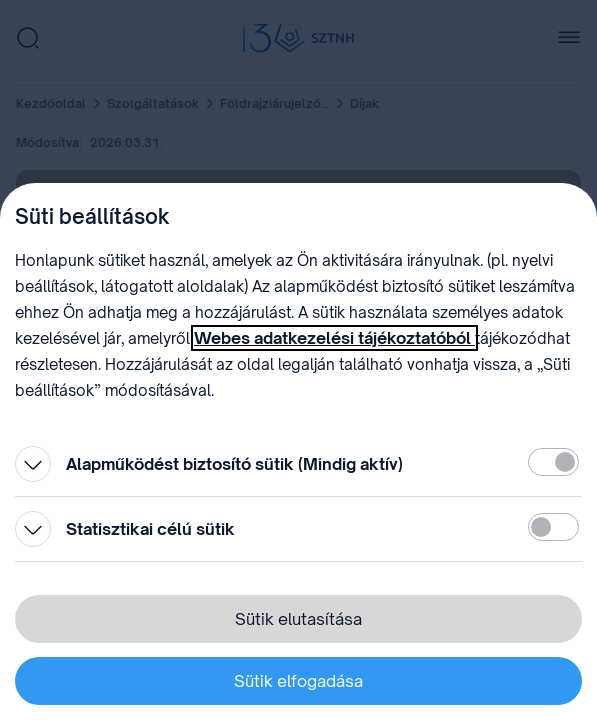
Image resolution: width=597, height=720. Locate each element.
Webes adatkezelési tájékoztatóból (334, 338)
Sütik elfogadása (298, 681)
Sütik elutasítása (298, 619)
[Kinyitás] (33, 464)
